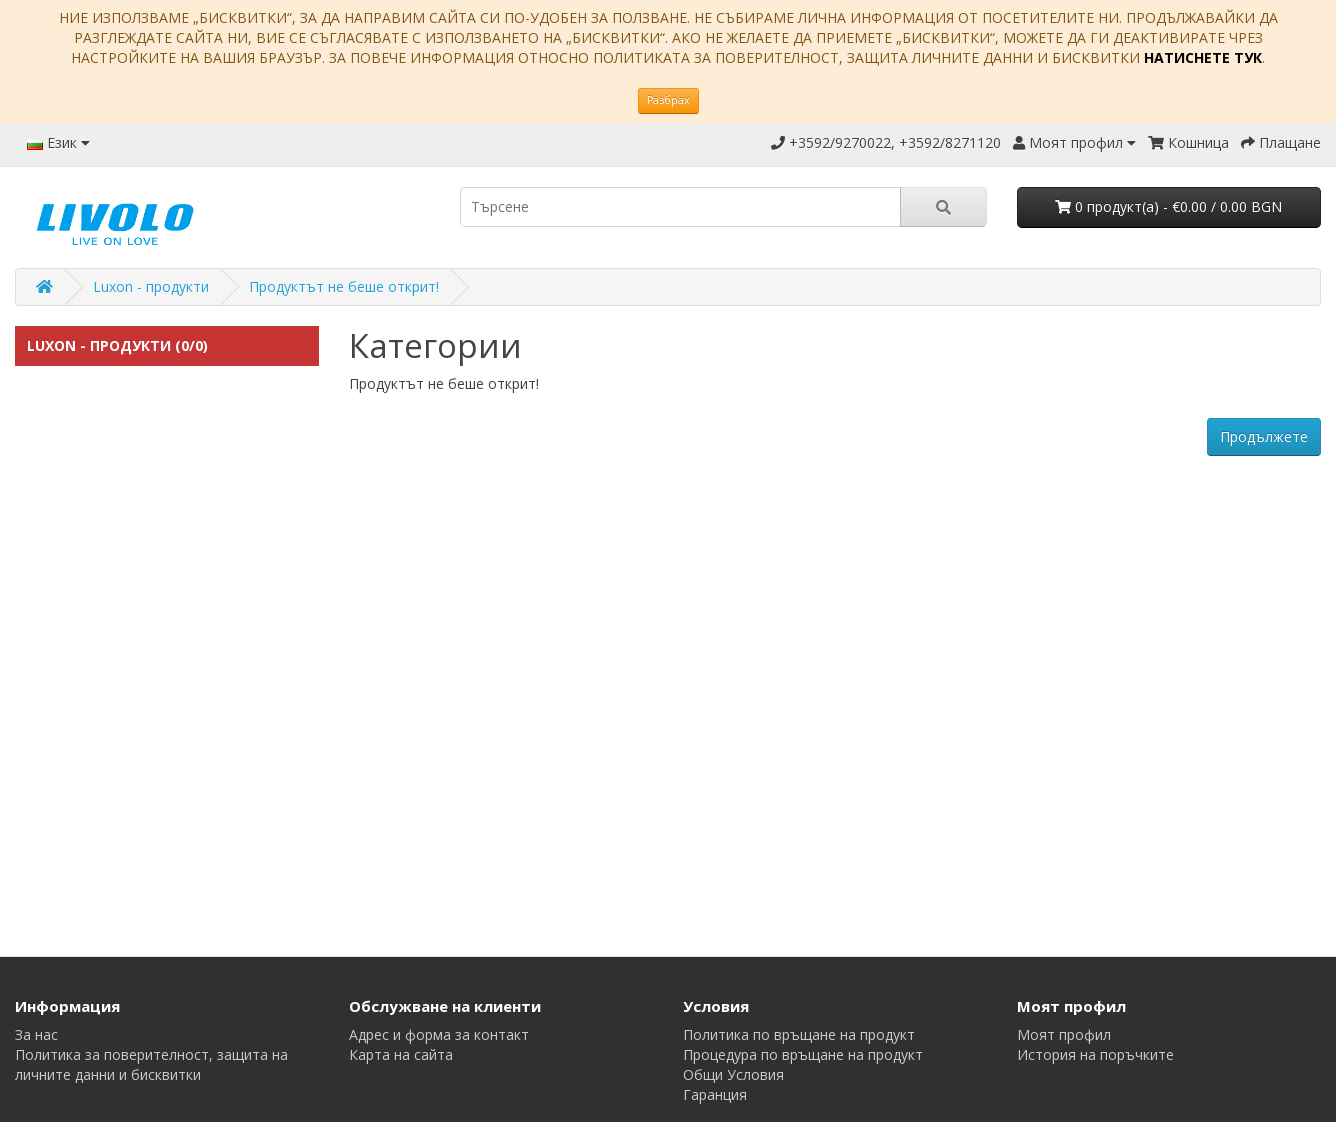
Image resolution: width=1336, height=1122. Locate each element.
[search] (680, 207)
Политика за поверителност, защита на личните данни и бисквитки (151, 1064)
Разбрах (668, 100)
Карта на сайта (401, 1054)
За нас (36, 1034)
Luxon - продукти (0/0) (117, 345)
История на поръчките (1095, 1054)
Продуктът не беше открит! (344, 286)
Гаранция (715, 1094)
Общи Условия (733, 1074)
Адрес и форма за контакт (439, 1034)
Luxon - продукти (151, 286)
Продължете (1264, 436)
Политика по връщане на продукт (799, 1034)
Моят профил (1064, 1034)
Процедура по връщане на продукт (803, 1054)
